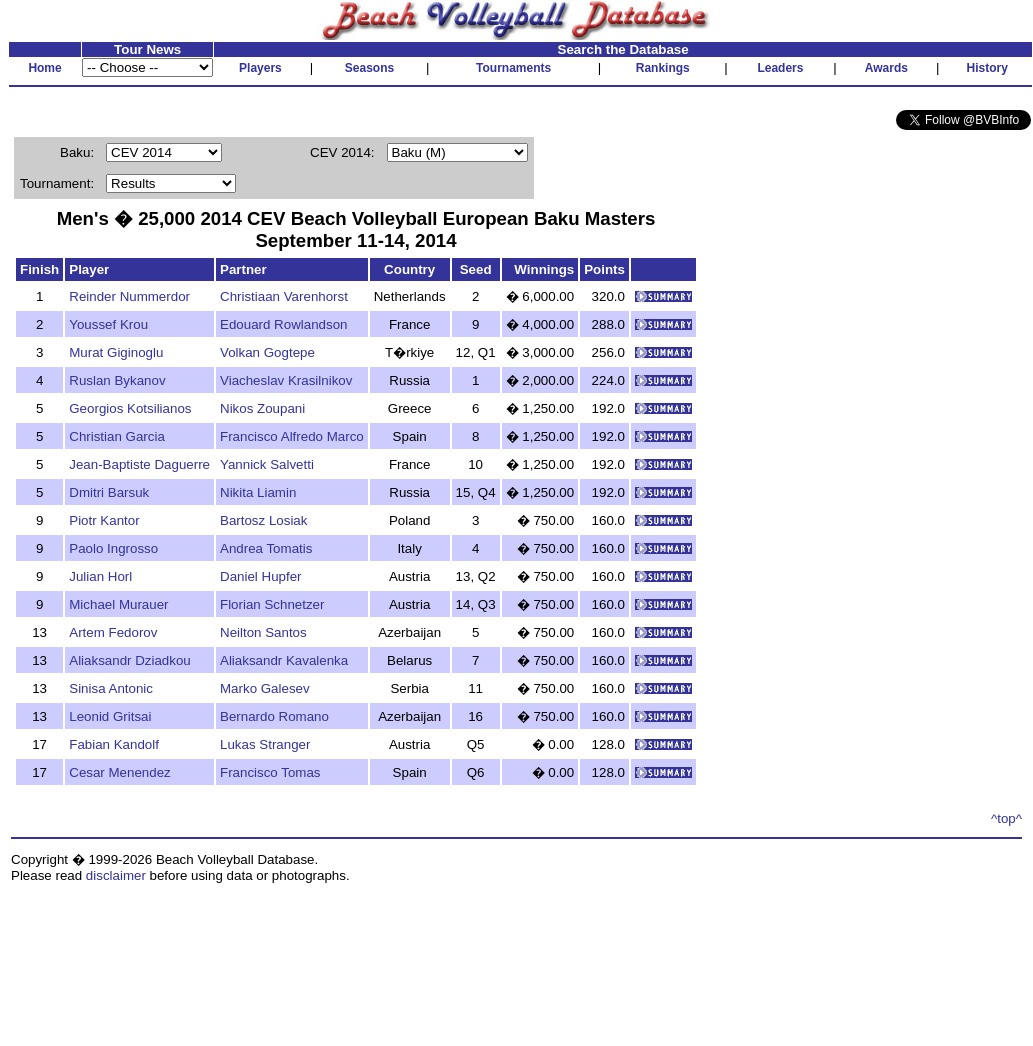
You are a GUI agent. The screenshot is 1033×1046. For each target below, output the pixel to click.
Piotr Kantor (104, 520)
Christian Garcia (117, 436)
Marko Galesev (265, 688)
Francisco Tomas (270, 772)
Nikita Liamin (258, 492)
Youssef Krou (108, 324)
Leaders (780, 68)
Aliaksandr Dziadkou (130, 660)
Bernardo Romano (274, 716)
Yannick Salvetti (267, 464)
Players (260, 68)
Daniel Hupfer (261, 576)
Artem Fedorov (113, 632)
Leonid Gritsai (110, 716)
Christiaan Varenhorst (284, 296)
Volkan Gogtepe (267, 352)
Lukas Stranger (265, 744)
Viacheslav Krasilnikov (286, 380)
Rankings (663, 68)
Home (44, 68)
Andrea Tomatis (266, 548)
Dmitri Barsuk (109, 492)
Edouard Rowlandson (283, 324)
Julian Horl (100, 576)
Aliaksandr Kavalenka (284, 660)
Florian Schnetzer (272, 604)
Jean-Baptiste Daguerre (139, 464)
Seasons (369, 68)
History (987, 68)
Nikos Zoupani (262, 408)
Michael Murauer (118, 604)
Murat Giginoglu (116, 352)
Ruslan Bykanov (117, 380)
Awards (886, 68)
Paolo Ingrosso (113, 548)
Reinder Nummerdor (129, 296)
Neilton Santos (263, 632)
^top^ (1006, 818)
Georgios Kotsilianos (130, 408)
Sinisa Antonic (111, 688)
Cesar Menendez (120, 772)
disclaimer (116, 875)
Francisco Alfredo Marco (292, 436)
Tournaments (513, 68)
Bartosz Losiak (263, 520)
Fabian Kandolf (114, 744)
